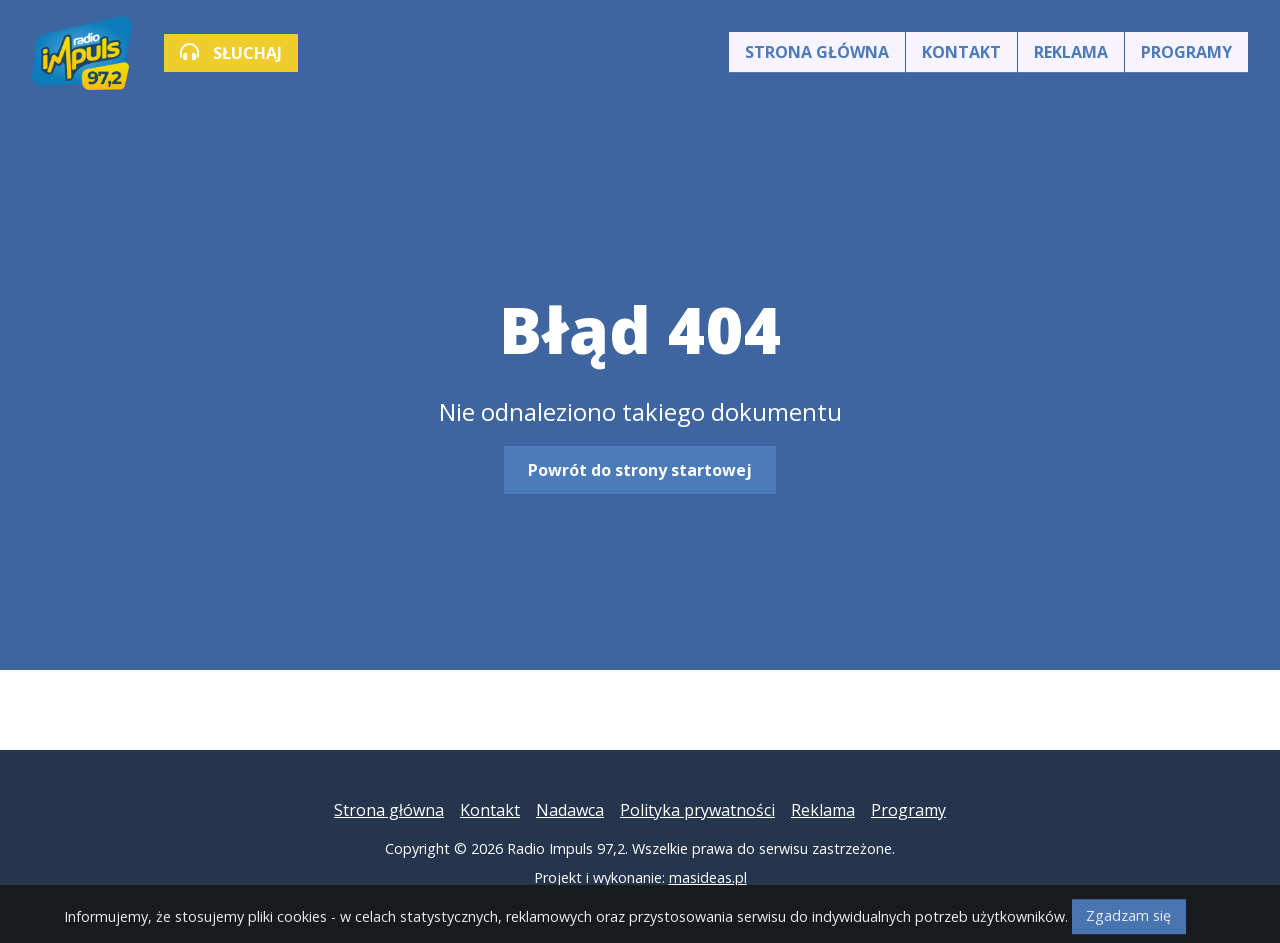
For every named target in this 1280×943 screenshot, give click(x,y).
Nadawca (570, 810)
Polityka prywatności (697, 810)
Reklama (1071, 52)
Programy (1186, 52)
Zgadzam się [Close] (1128, 924)
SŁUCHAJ (231, 53)
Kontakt (961, 52)
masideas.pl (708, 877)
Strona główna (817, 52)
